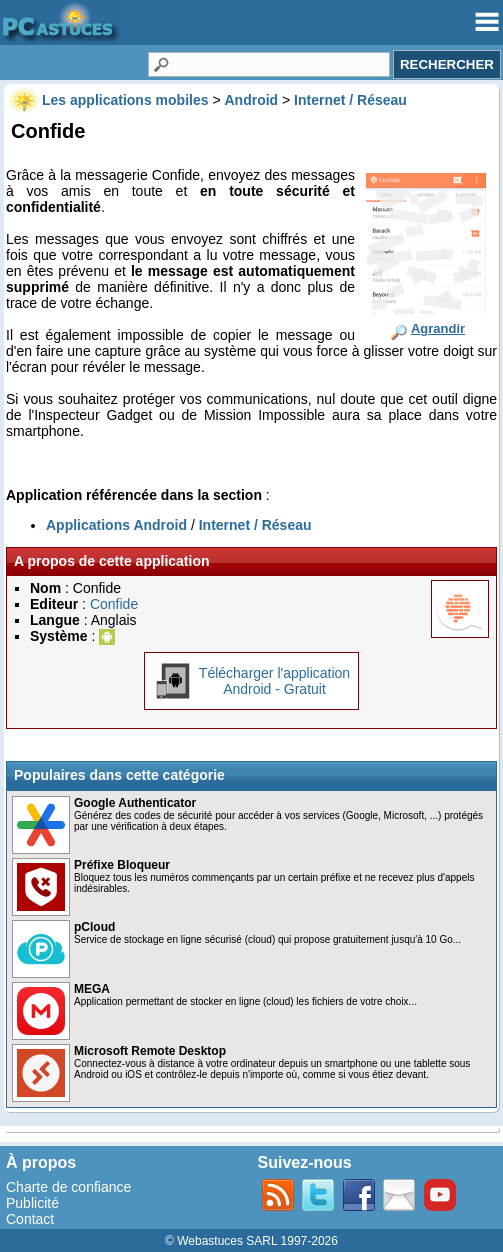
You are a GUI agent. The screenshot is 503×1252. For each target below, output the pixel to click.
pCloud (94, 927)
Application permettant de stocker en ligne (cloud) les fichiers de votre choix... (245, 1001)
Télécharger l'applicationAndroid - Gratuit (274, 681)
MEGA (92, 989)
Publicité (32, 1203)
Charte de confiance (68, 1187)
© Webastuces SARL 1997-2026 (251, 1241)
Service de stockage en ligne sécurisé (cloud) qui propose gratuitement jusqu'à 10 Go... (267, 939)
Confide (114, 604)
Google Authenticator (135, 803)
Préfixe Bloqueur (122, 865)
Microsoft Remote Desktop (150, 1051)
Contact (30, 1219)
